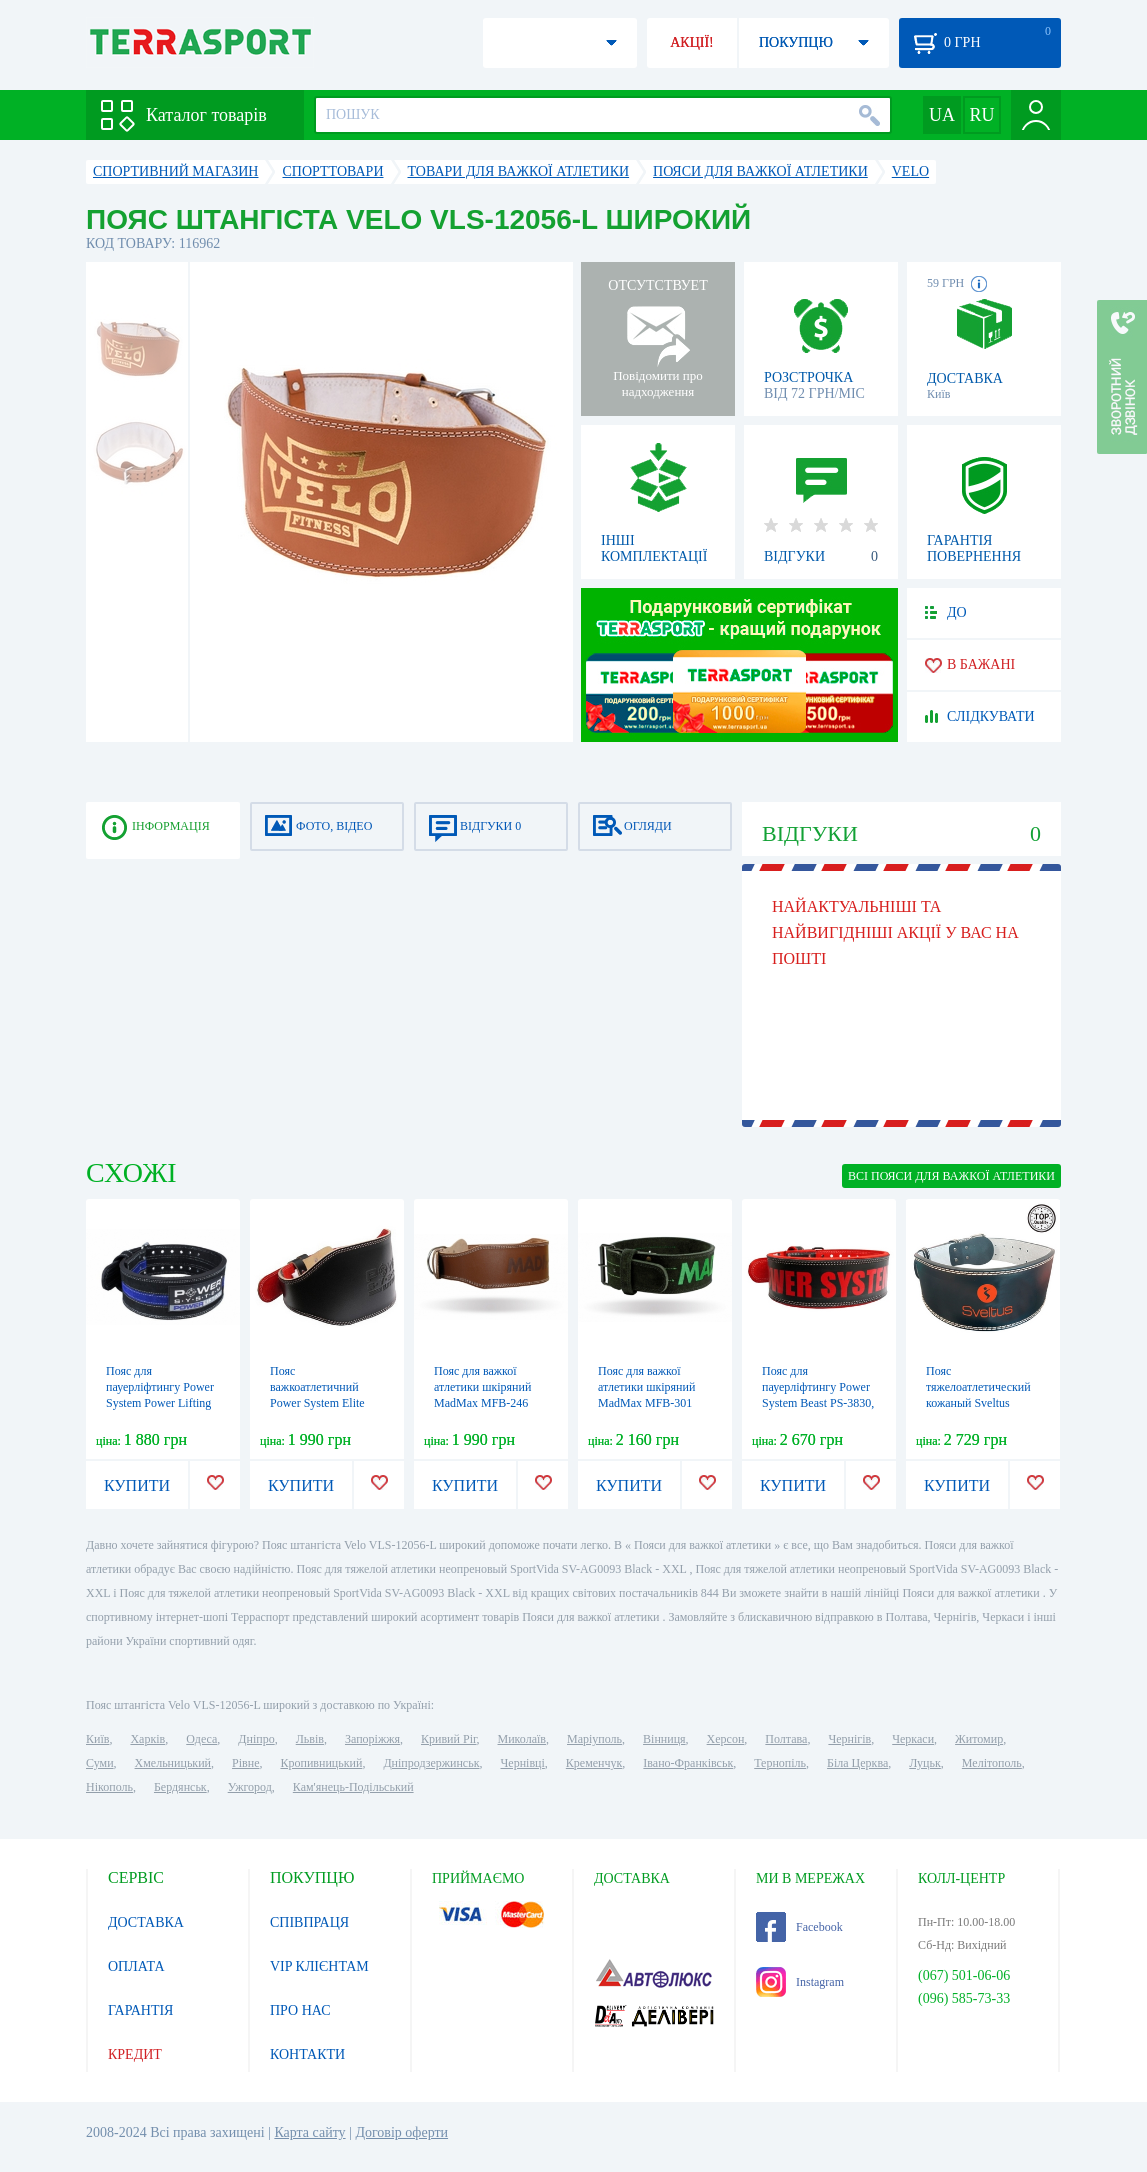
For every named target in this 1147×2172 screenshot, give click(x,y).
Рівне (245, 1763)
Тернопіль (780, 1763)
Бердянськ (180, 1787)
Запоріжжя (372, 1739)
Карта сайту (309, 2132)
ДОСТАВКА (146, 1922)
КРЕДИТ (135, 2054)
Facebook (799, 1927)
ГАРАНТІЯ (140, 2010)
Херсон (726, 1739)
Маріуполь (594, 1739)
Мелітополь (992, 1763)
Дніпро (256, 1739)
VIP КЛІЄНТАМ (319, 1966)
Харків (147, 1739)
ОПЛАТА (136, 1966)
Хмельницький (173, 1763)
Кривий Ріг (449, 1739)
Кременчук (594, 1763)
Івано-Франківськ (688, 1763)
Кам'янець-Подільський (353, 1787)
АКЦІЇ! (692, 42)
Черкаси (913, 1739)
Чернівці (523, 1763)
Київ (97, 1739)
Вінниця (664, 1739)
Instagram (800, 1982)
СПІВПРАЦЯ (309, 1922)
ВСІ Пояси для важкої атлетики (951, 1176)
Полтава (786, 1739)
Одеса (201, 1739)
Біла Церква (857, 1763)
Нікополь (109, 1787)
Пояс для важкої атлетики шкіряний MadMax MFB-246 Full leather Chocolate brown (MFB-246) (487, 1403)
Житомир (979, 1739)
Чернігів (849, 1739)
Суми (100, 1763)
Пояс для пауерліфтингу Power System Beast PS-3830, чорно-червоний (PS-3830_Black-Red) (818, 1403)
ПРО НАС (300, 2010)
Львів (310, 1739)
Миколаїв (522, 1739)
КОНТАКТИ (307, 2054)
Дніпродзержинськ (431, 1763)
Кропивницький (321, 1763)
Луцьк (925, 1763)
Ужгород (250, 1787)
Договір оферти (401, 2132)
